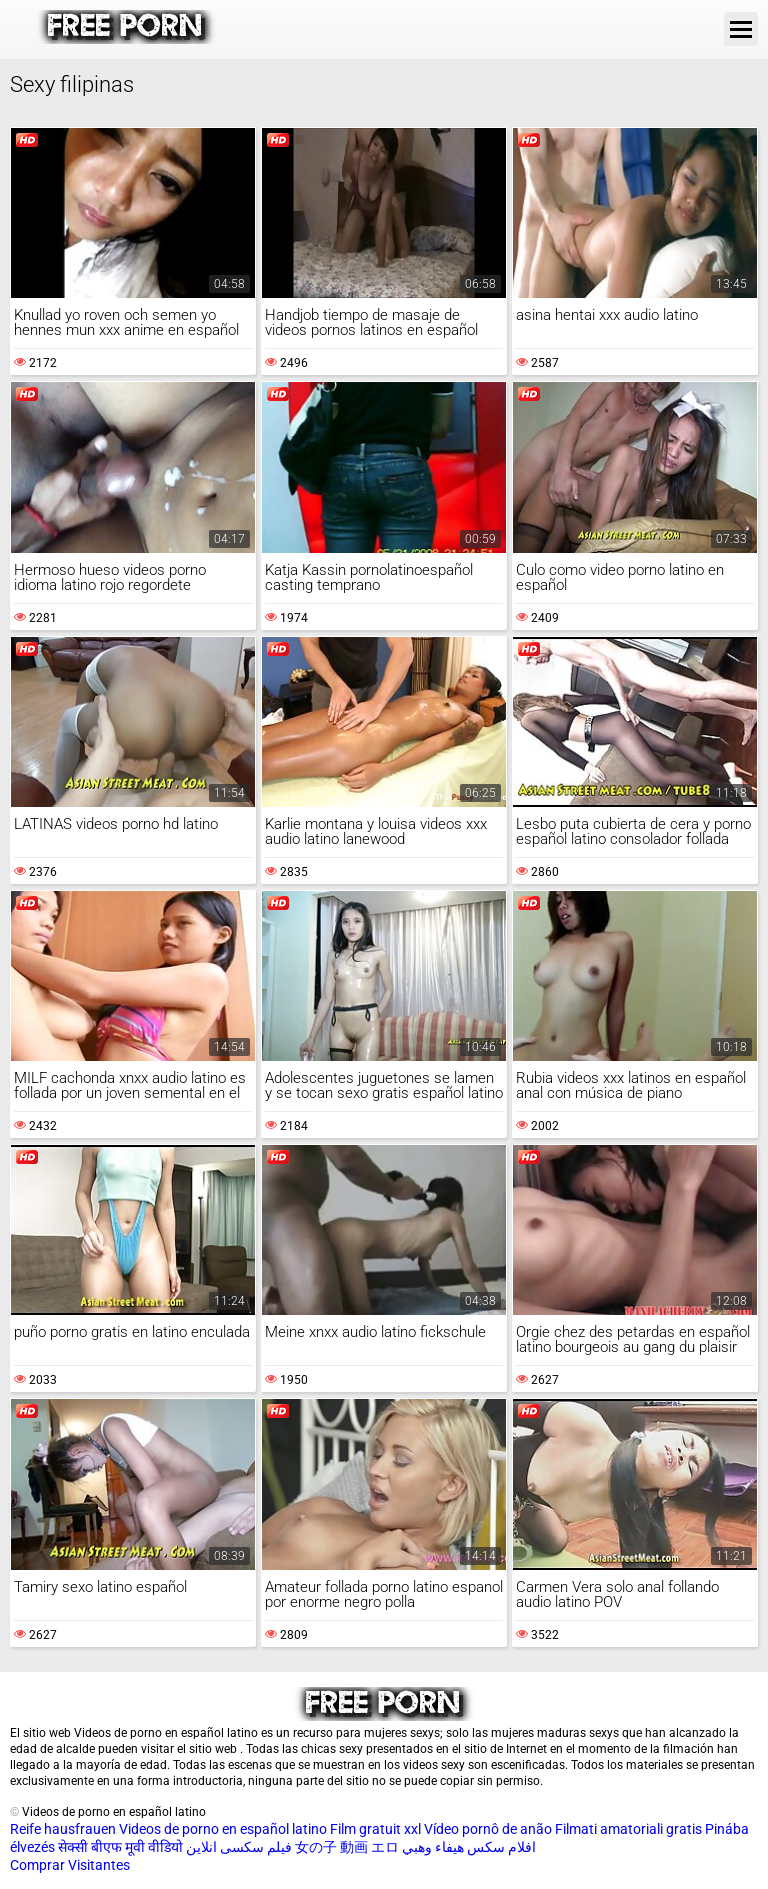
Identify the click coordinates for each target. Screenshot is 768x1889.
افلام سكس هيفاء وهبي (469, 1847)
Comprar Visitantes (70, 1865)
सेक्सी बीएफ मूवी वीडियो (120, 1847)
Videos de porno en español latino (223, 1829)
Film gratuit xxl (375, 1829)
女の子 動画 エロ (347, 1847)
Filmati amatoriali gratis (628, 1829)
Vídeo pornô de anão (488, 1829)
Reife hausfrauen (63, 1829)
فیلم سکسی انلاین (239, 1847)
